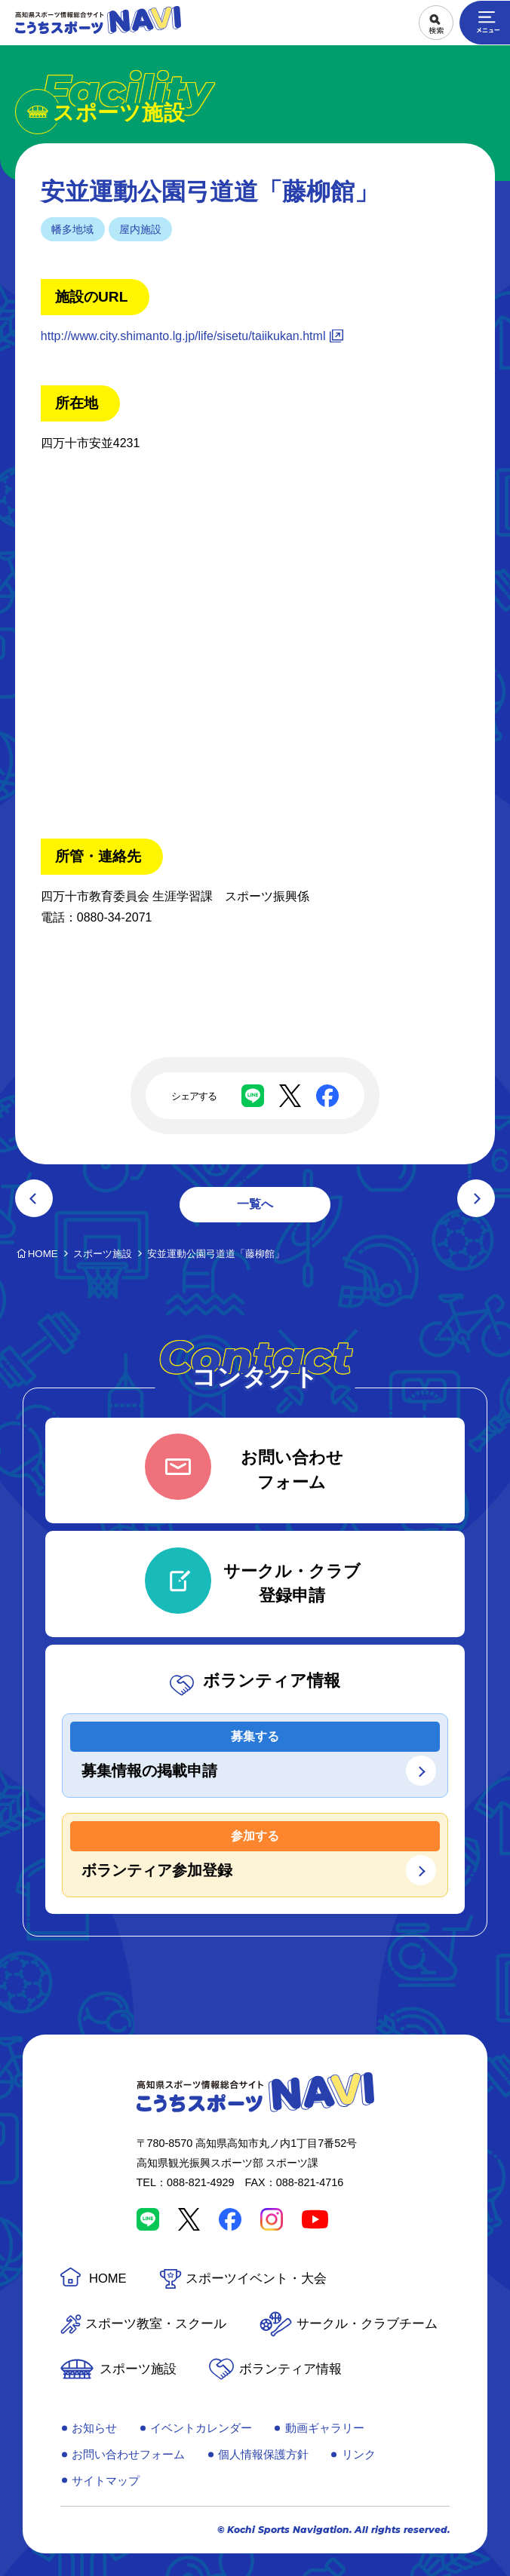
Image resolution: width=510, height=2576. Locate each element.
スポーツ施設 (138, 2369)
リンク (359, 2454)
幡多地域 (72, 229)
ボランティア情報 (290, 2369)
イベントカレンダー (201, 2427)
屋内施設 (140, 229)
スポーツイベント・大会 (256, 2278)
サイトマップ (106, 2480)
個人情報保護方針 (263, 2454)
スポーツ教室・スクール (155, 2324)
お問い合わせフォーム (128, 2454)
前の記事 (34, 1198)
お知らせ (94, 2427)
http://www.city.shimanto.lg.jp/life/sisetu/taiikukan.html (183, 336)
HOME (108, 2278)
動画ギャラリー (324, 2427)
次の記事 (476, 1198)
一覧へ (255, 1204)
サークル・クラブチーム (367, 2324)
